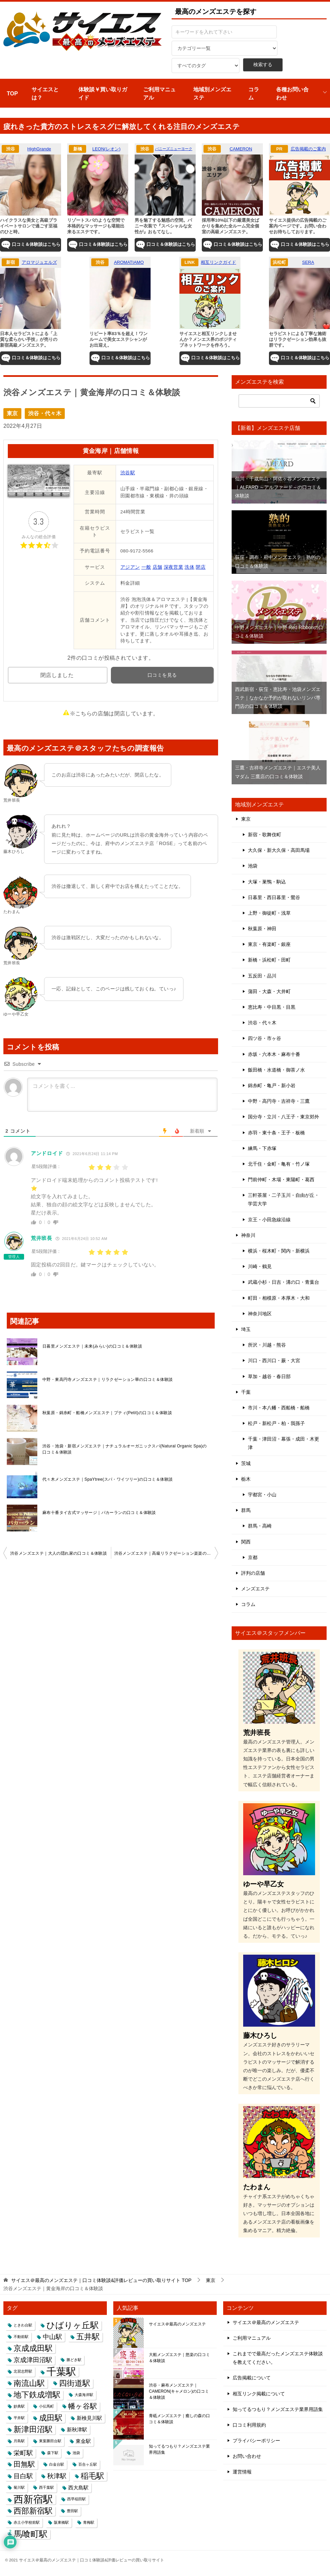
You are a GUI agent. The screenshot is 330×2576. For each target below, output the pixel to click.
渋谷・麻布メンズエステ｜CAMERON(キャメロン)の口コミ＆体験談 (179, 2391)
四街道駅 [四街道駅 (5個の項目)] (74, 2383)
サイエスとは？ (45, 94)
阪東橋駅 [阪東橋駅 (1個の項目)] (61, 2522)
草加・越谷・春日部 (269, 1376)
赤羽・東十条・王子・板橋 (276, 1132)
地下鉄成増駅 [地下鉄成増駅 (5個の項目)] (37, 2394)
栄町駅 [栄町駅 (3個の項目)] (23, 2452)
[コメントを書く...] (122, 1095)
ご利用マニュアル (159, 94)
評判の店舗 (253, 1573)
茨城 (246, 1463)
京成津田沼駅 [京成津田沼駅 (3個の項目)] (33, 2359)
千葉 (246, 1392)
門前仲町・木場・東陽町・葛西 (281, 1179)
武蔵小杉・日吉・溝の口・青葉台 (283, 1282)
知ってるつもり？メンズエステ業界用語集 (179, 2449)
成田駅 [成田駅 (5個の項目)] (50, 2417)
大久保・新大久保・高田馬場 (279, 850)
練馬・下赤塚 (262, 1148)
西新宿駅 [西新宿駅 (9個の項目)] (33, 2499)
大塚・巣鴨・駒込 (267, 881)
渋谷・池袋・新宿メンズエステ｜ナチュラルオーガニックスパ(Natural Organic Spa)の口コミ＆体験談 (124, 1449)
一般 (146, 567)
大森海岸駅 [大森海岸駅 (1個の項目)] (84, 2395)
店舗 (157, 567)
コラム (253, 94)
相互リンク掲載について (259, 2393)
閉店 (201, 567)
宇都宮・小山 (262, 1494)
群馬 (246, 1510)
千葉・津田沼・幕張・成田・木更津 (283, 1443)
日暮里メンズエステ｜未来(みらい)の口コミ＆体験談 (92, 1346)
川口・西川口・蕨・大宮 (274, 1360)
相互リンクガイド (218, 262)
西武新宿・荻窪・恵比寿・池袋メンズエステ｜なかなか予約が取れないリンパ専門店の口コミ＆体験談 (278, 698)
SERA (308, 262)
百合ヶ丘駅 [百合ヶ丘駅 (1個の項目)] (87, 2464)
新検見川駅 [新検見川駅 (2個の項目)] (89, 2418)
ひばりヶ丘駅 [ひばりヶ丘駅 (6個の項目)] (72, 2325)
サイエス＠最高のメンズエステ (177, 2324)
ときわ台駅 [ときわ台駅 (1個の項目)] (23, 2325)
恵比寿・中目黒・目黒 (271, 1007)
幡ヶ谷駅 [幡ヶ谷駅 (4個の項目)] (82, 2406)
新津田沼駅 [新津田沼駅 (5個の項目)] (33, 2429)
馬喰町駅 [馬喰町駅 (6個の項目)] (30, 2534)
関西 (246, 1542)
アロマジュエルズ (39, 262)
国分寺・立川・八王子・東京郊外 (283, 1116)
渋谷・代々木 (44, 413)
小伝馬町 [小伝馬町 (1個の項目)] (46, 2406)
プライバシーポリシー (256, 2440)
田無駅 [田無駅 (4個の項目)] (24, 2464)
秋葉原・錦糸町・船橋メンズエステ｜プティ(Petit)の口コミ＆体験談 (107, 1412)
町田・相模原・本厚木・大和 (279, 1298)
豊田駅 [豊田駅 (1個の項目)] (72, 2511)
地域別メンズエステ (212, 94)
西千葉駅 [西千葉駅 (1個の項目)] (46, 2487)
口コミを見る (162, 675)
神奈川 (248, 1235)
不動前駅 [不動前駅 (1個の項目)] (21, 2337)
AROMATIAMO (129, 262)
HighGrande (39, 149)
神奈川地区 (260, 1313)
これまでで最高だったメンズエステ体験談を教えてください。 (278, 2358)
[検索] (279, 401)
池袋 (252, 866)
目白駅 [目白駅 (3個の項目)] (23, 2476)
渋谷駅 (127, 472)
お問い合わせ (247, 2456)
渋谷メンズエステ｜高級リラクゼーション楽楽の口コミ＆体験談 (166, 1553)
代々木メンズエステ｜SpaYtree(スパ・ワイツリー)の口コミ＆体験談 (107, 1479)
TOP (12, 93)
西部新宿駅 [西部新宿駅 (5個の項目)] (33, 2510)
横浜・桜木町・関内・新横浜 (279, 1251)
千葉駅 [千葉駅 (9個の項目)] (61, 2371)
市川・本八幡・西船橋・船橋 (279, 1407)
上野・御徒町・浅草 (269, 913)
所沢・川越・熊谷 (267, 1345)
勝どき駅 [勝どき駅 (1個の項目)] (73, 2360)
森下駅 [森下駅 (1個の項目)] (52, 2453)
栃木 (246, 1479)
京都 (252, 1557)
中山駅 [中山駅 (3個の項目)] (52, 2336)
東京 (12, 413)
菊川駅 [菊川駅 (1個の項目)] (19, 2487)
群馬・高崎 (260, 1526)
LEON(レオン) (106, 149)
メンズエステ (255, 1588)
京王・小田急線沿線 (269, 1219)
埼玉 (246, 1329)
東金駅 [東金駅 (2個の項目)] (83, 2441)
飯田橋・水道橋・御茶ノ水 (276, 1070)
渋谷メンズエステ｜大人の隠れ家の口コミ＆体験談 (58, 1553)
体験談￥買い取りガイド (102, 94)
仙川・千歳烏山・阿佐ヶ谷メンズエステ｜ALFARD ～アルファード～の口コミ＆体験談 (278, 487)
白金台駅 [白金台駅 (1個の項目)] (56, 2464)
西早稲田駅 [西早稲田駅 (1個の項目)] (76, 2499)
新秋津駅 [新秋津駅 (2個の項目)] (77, 2429)
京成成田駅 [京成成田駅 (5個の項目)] (33, 2348)
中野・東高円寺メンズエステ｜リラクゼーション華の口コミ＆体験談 (107, 1379)
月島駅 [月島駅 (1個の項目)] (19, 2441)
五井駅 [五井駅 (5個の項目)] (88, 2336)
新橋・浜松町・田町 (269, 960)
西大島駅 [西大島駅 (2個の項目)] (78, 2487)
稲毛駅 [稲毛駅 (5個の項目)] (92, 2475)
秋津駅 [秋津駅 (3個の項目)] (56, 2476)
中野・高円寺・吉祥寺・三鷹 (279, 1101)
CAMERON (241, 149)
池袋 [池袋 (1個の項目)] (76, 2453)
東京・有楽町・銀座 (269, 944)
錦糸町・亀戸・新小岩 (271, 1085)
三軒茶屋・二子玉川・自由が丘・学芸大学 (283, 1199)
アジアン (130, 567)
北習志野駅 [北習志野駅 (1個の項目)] (23, 2371)
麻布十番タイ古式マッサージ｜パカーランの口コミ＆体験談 (99, 1512)
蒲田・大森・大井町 (269, 991)
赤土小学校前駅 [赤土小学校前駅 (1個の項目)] (27, 2522)
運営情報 (242, 2471)
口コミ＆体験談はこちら (30, 245)
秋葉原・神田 (262, 928)
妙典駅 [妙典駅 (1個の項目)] (19, 2406)
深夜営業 (173, 567)
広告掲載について (252, 2377)
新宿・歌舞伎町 (264, 834)
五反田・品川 (262, 976)
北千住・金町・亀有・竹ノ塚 (279, 1164)
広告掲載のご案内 (308, 149)
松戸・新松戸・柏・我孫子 (276, 1423)
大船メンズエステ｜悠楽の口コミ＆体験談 (179, 2357)
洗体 (189, 567)
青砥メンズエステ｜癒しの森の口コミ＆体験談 (179, 2418)
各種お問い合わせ (292, 94)
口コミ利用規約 (249, 2425)
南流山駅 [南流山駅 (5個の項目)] (29, 2383)
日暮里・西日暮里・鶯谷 (274, 897)
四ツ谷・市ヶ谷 (264, 1038)
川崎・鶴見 (260, 1266)
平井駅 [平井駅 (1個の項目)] (19, 2418)
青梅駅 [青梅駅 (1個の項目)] (88, 2522)
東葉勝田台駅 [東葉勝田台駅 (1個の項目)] (50, 2441)
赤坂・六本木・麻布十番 (274, 1054)
